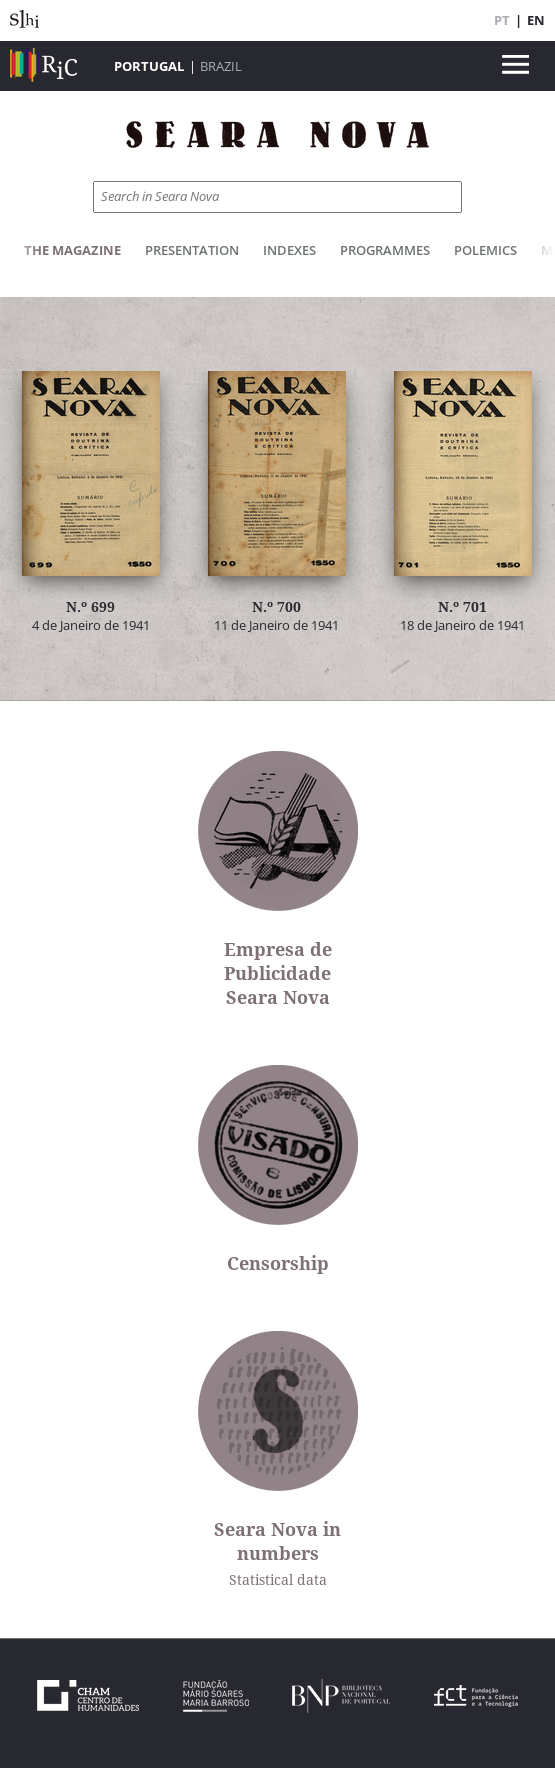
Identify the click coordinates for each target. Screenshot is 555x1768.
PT (502, 20)
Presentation (192, 250)
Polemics (485, 250)
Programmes (385, 250)
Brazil (221, 66)
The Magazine (72, 250)
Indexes (289, 250)
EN (536, 20)
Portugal (149, 66)
